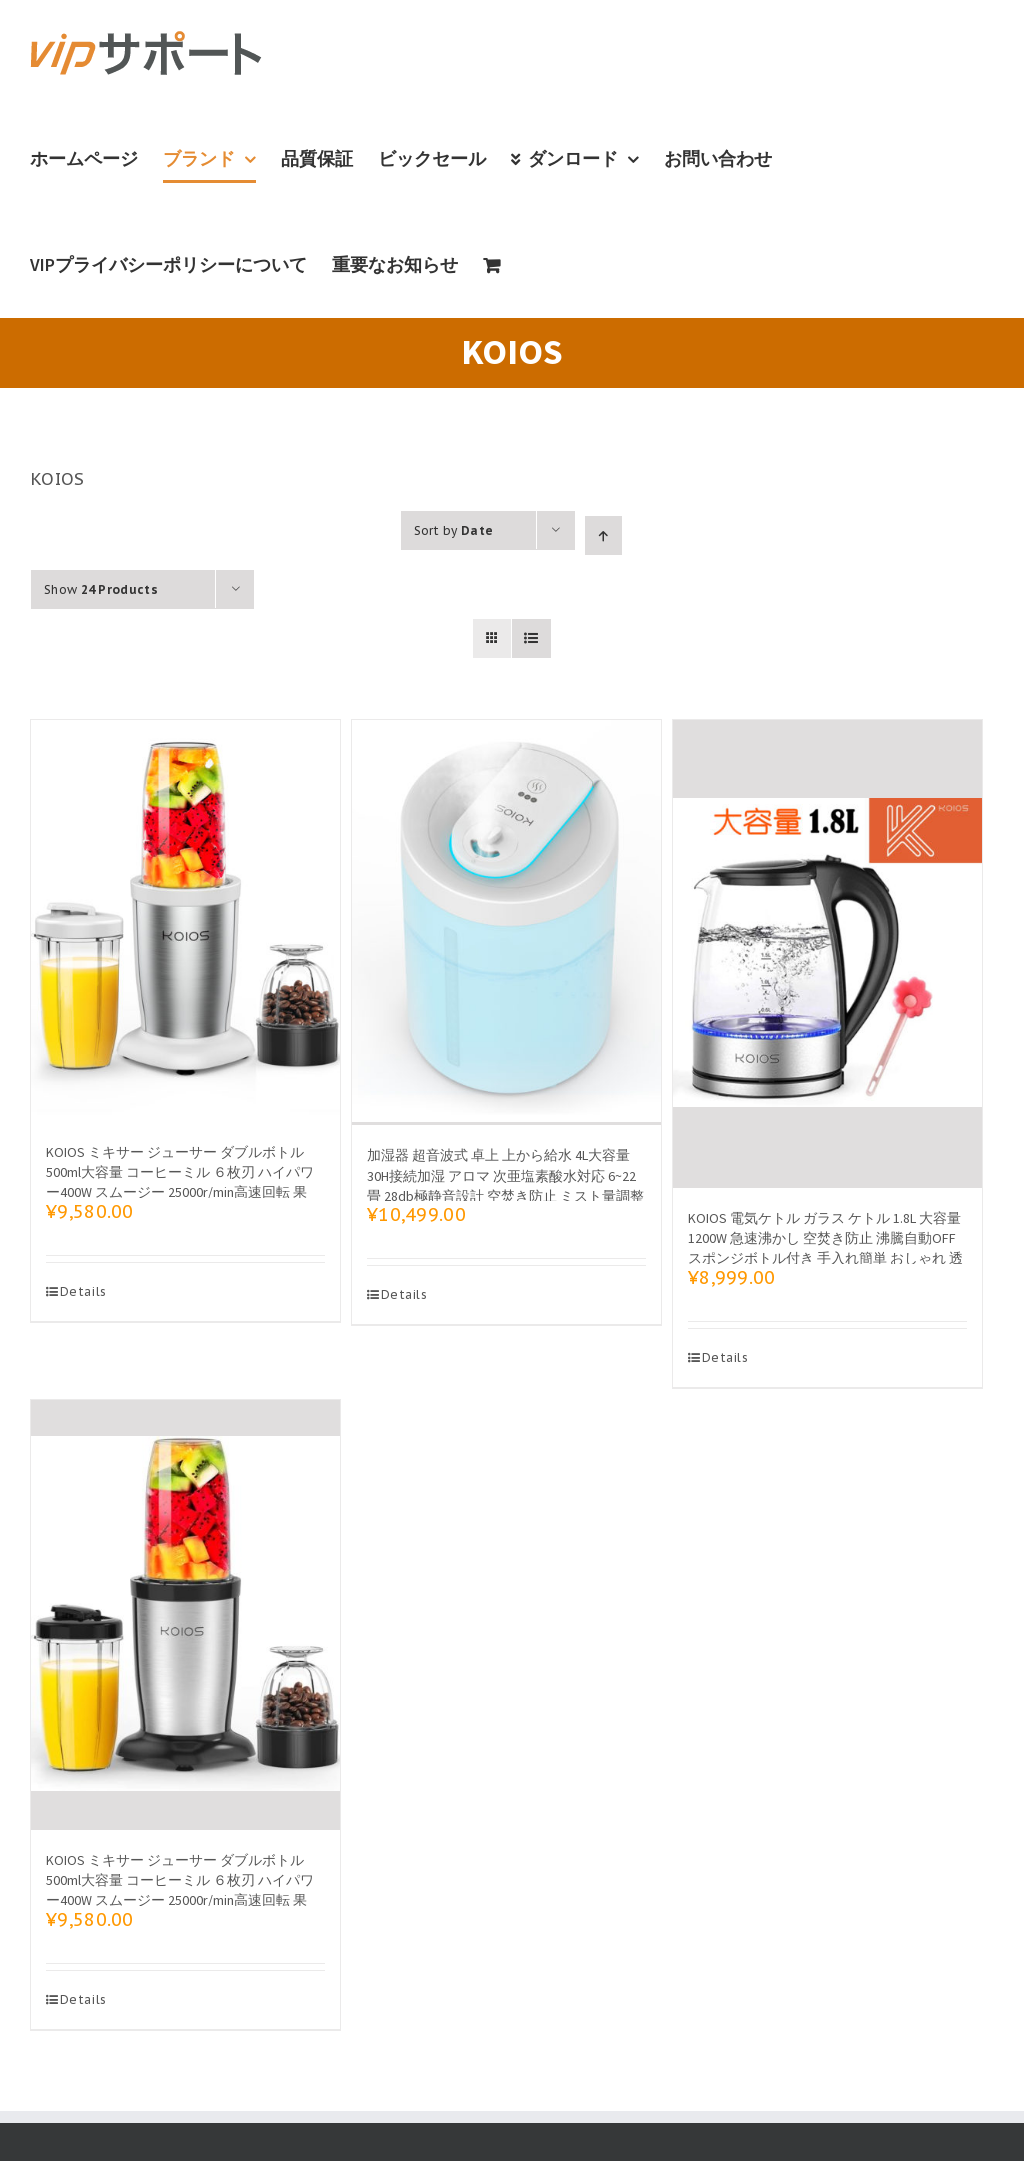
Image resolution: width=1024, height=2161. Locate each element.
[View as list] (531, 638)
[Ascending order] (603, 535)
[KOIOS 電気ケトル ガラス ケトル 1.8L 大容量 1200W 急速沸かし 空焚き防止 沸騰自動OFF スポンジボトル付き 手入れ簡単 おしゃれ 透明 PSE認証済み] (827, 954)
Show (101, 589)
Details (83, 1291)
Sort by (454, 530)
